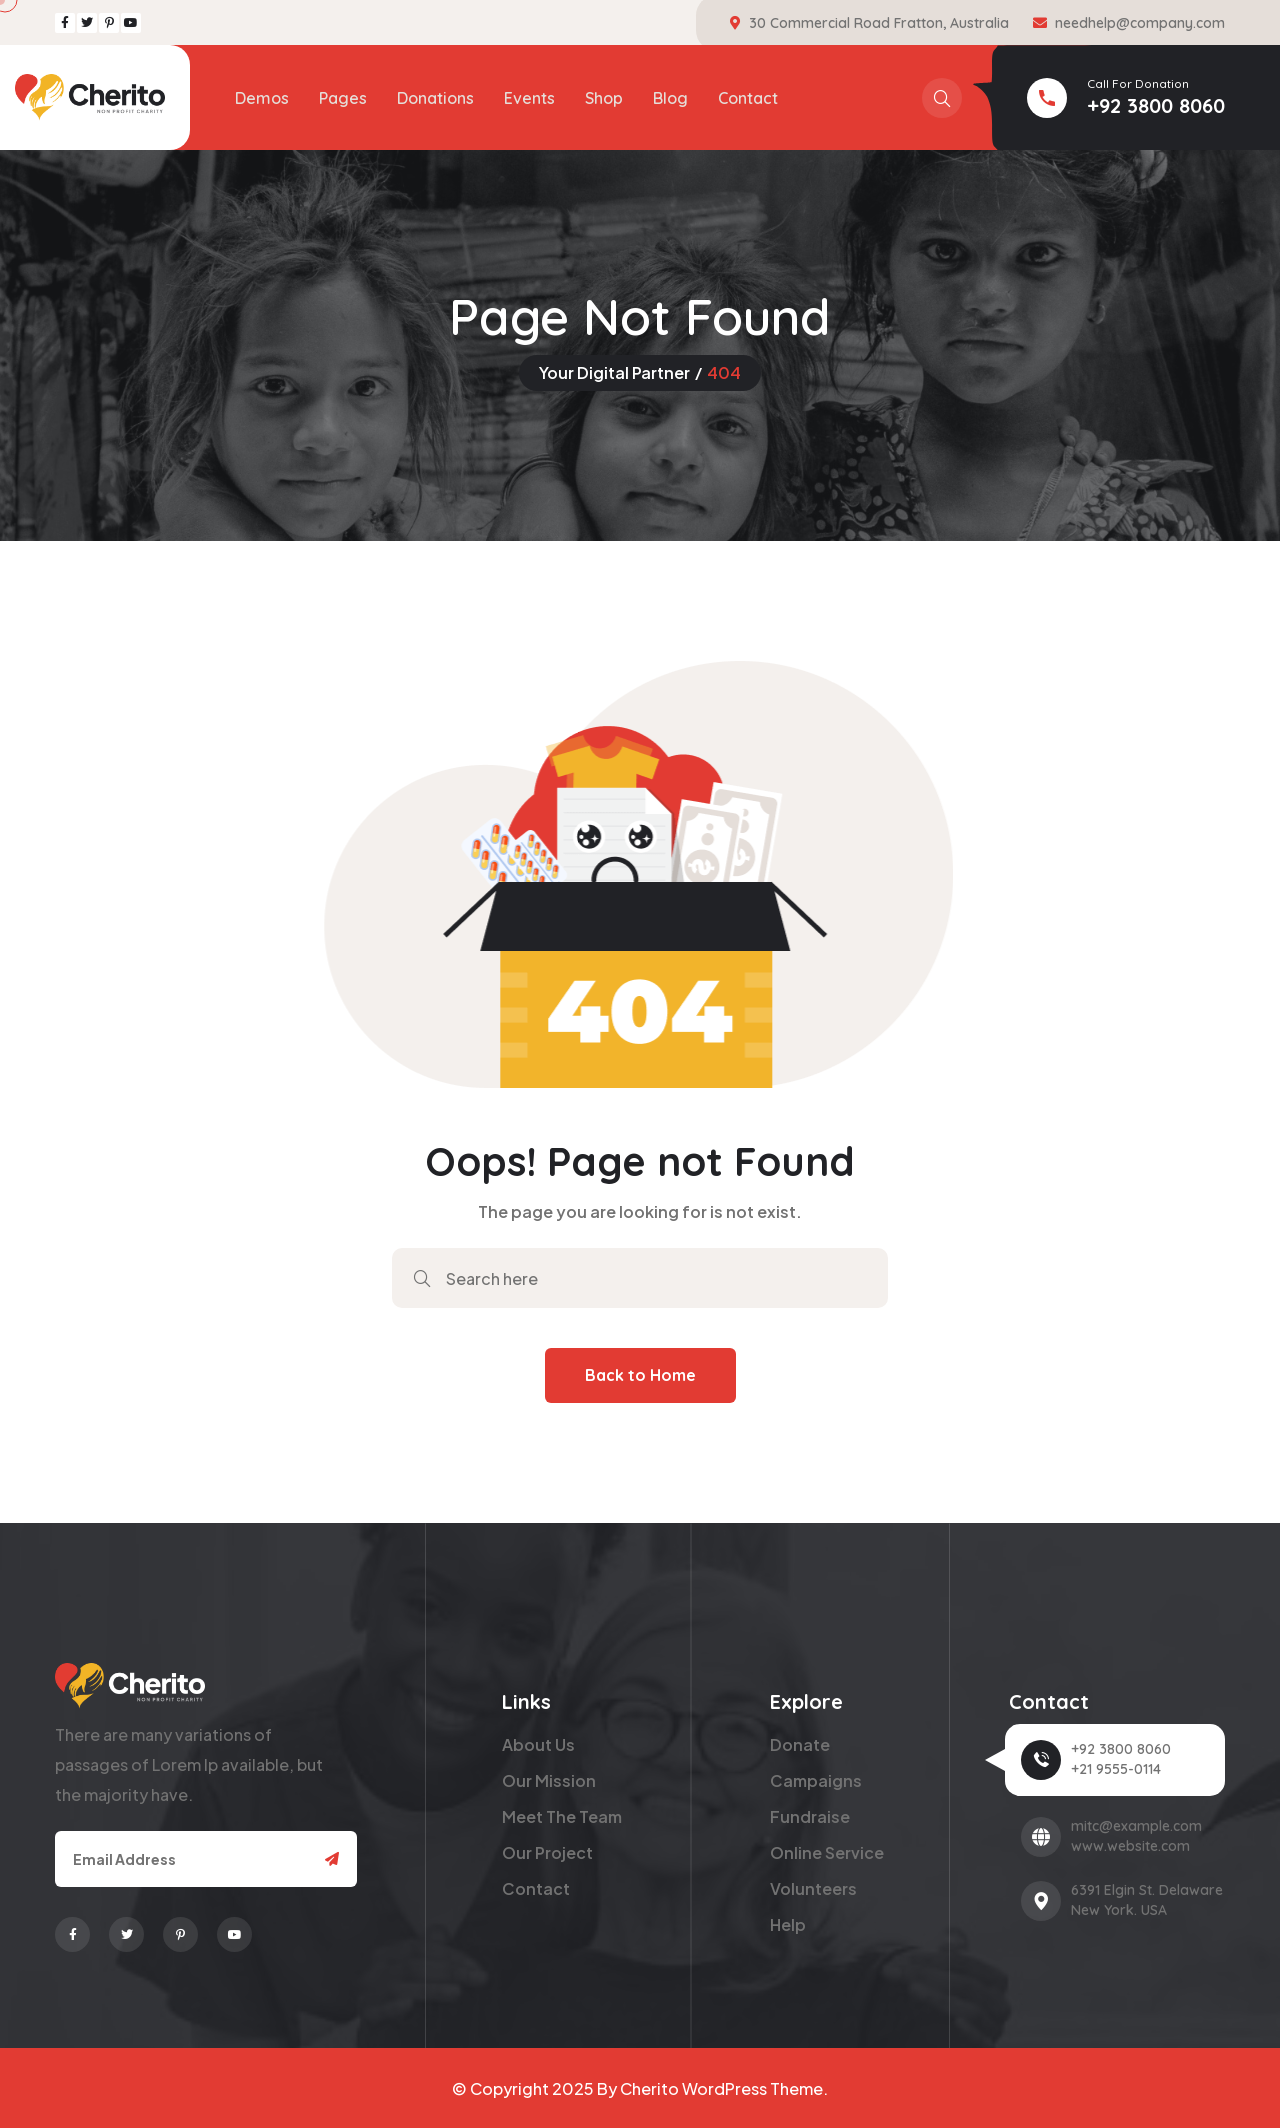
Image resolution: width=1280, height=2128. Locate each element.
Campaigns (816, 1780)
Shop (604, 98)
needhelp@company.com (1140, 23)
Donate (800, 1744)
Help (788, 1924)
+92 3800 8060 (1156, 105)
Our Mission (549, 1780)
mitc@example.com (1136, 1826)
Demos (262, 98)
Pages (343, 98)
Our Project (547, 1852)
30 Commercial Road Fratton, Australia (879, 23)
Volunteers (813, 1888)
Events (529, 98)
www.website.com (1130, 1846)
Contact (748, 98)
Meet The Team (562, 1816)
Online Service (827, 1852)
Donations (435, 98)
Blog (670, 98)
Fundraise (810, 1816)
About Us (538, 1744)
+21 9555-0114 (1116, 1769)
